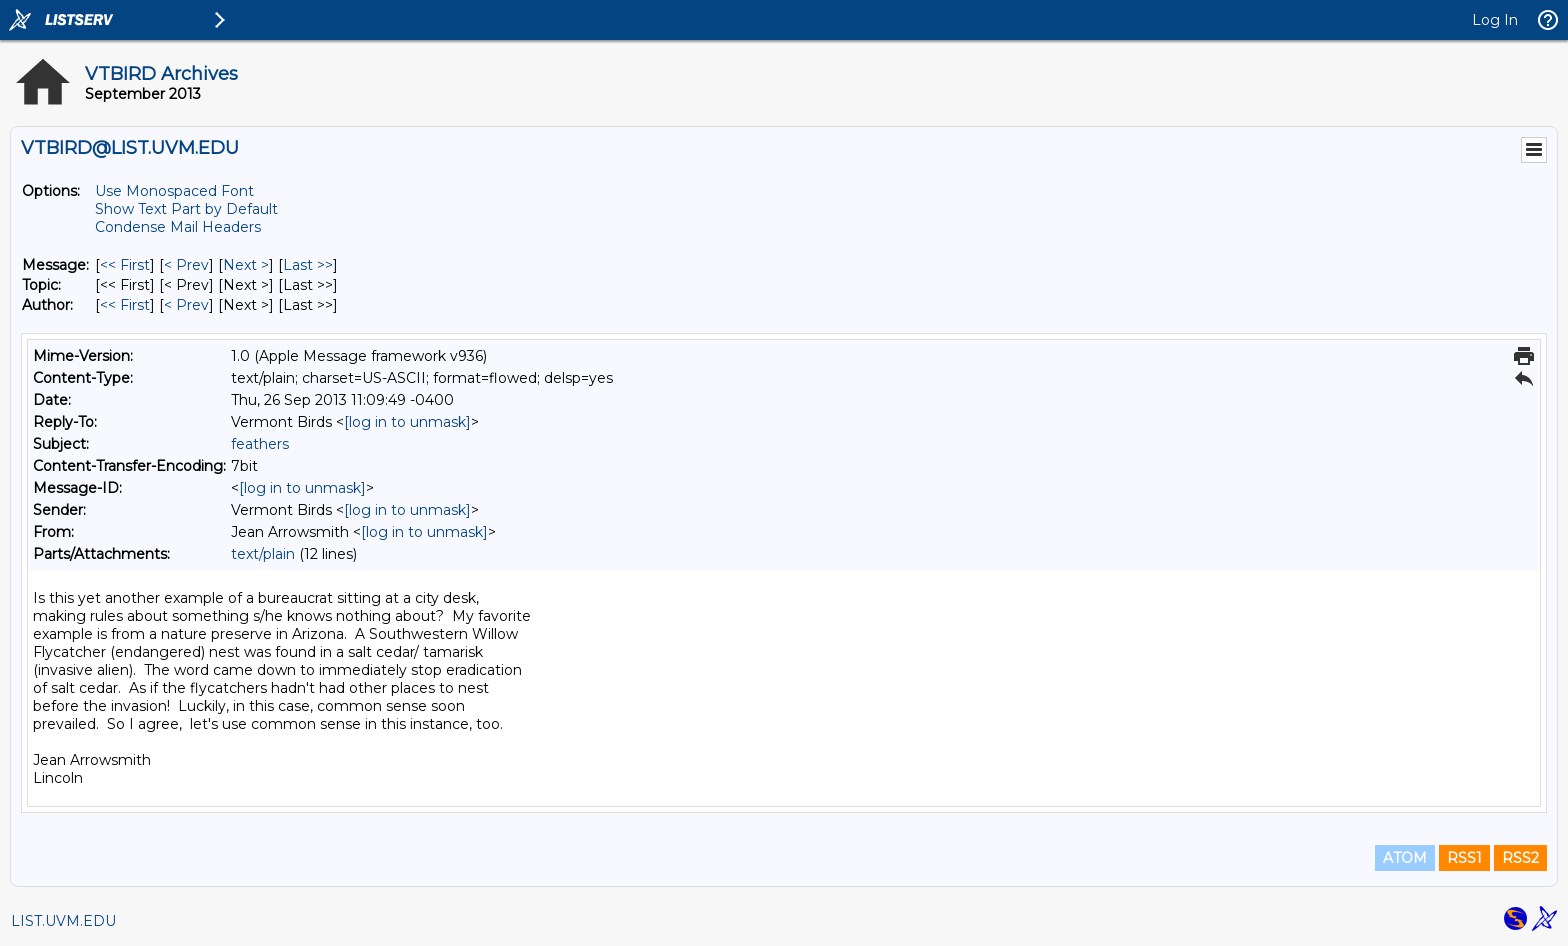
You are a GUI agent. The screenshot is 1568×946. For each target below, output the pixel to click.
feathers (260, 444)
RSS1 (1464, 858)
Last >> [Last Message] (308, 265)
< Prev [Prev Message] (186, 265)
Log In (1495, 20)
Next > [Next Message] (246, 265)
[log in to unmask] (407, 422)
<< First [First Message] (125, 265)
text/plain (263, 554)
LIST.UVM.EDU (63, 921)
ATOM (1405, 858)
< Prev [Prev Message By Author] (186, 305)
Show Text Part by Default (186, 209)
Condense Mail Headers (178, 227)
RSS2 (1520, 858)
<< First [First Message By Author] (125, 305)
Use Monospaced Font (174, 191)
